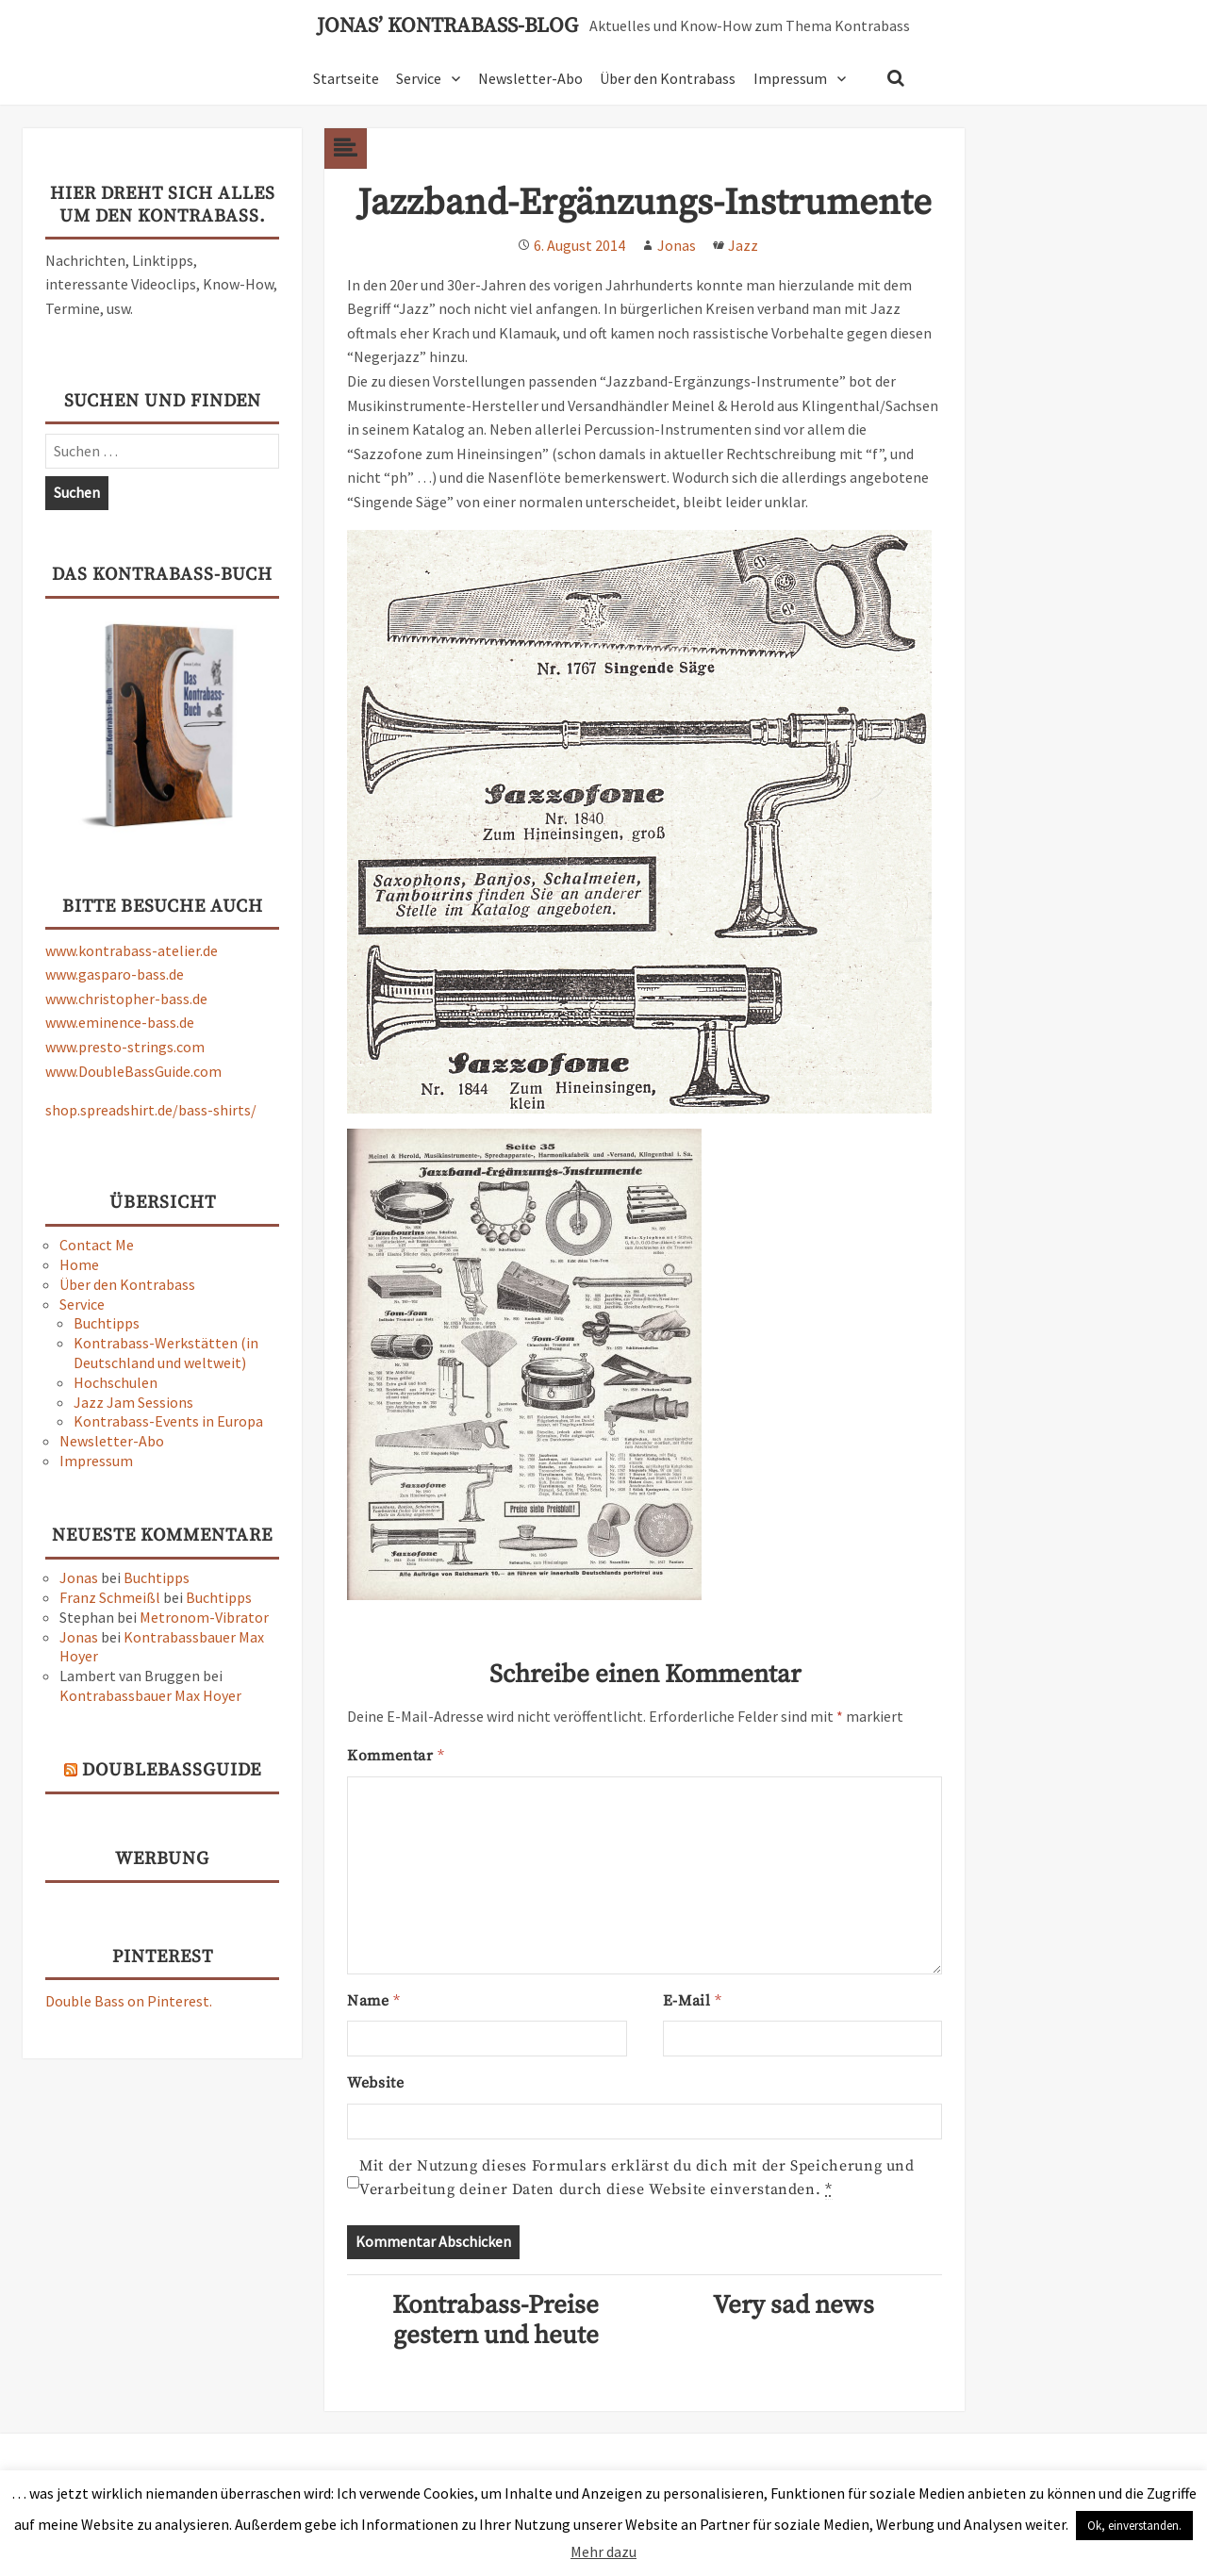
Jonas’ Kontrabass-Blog (447, 26)
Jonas (78, 1577)
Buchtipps (107, 1322)
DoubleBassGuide (171, 1770)
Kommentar (395, 1755)
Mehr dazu (603, 2551)
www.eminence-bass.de (119, 1022)
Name (373, 2000)
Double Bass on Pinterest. (128, 2000)
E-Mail (692, 2000)
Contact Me (96, 1244)
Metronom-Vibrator (204, 1617)
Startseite (346, 78)
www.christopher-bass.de (126, 998)
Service (418, 78)
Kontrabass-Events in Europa (168, 1421)
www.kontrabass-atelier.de (131, 950)
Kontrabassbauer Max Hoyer (150, 1695)
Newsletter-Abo (530, 78)
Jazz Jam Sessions (133, 1402)
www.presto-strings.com (125, 1046)
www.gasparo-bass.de (114, 974)
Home (79, 1264)
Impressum (790, 78)
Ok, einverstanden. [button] (1134, 2526)
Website (375, 2082)
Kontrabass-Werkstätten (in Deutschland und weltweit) (166, 1352)
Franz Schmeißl (109, 1597)
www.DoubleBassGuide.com (133, 1071)
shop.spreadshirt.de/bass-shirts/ (150, 1109)
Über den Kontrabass (668, 78)
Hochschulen (115, 1382)
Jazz (743, 245)
